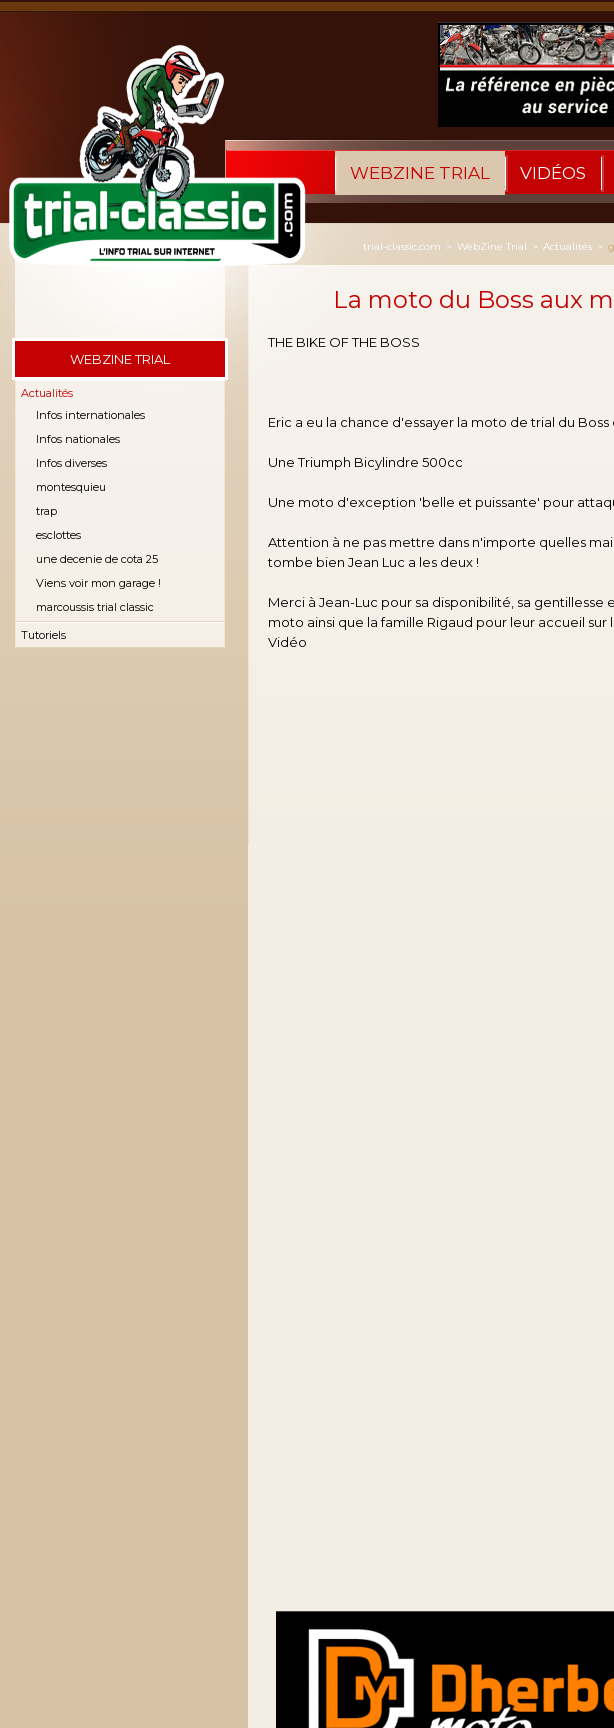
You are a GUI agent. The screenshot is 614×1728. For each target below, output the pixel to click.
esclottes (58, 535)
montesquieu (71, 487)
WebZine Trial (420, 173)
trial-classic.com (402, 246)
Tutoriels (43, 635)
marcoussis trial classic (95, 607)
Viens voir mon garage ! (98, 583)
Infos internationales (90, 415)
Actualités (47, 393)
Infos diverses (71, 463)
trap (46, 511)
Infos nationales (78, 439)
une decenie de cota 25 (97, 559)
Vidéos (553, 173)
